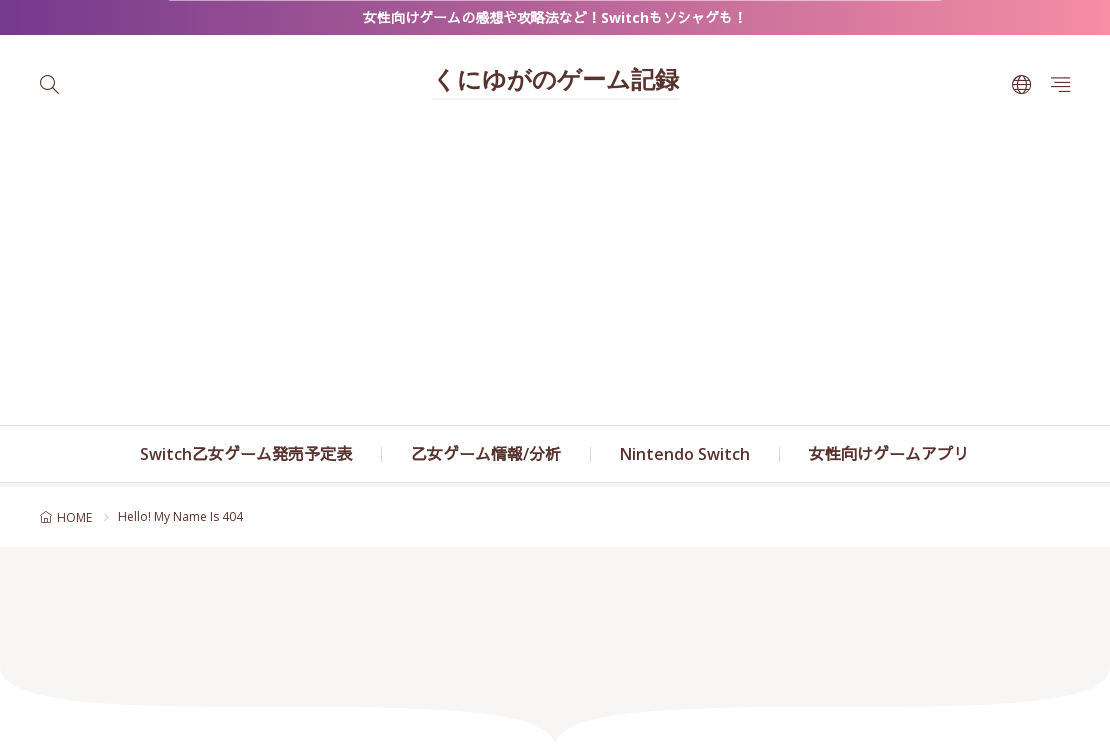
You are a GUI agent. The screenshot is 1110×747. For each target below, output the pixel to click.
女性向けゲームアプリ (889, 454)
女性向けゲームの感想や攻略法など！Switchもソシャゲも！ (555, 17)
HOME (74, 517)
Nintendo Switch (685, 454)
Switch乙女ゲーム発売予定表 (246, 454)
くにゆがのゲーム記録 (555, 82)
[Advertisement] (555, 275)
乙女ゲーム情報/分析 (486, 454)
